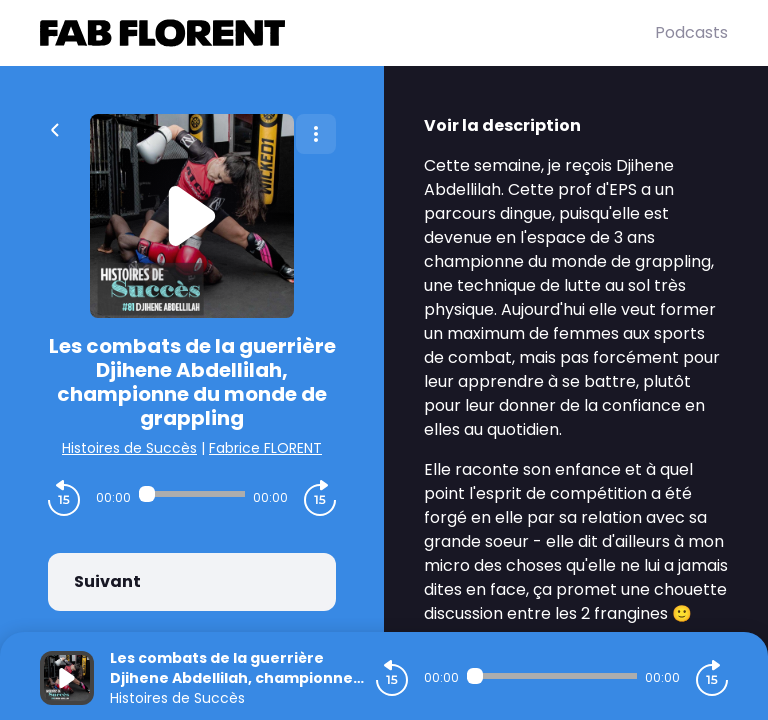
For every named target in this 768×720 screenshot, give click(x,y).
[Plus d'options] (316, 134)
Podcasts (691, 32)
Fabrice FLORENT (265, 448)
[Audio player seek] (192, 494)
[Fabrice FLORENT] (347, 33)
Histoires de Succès (129, 448)
